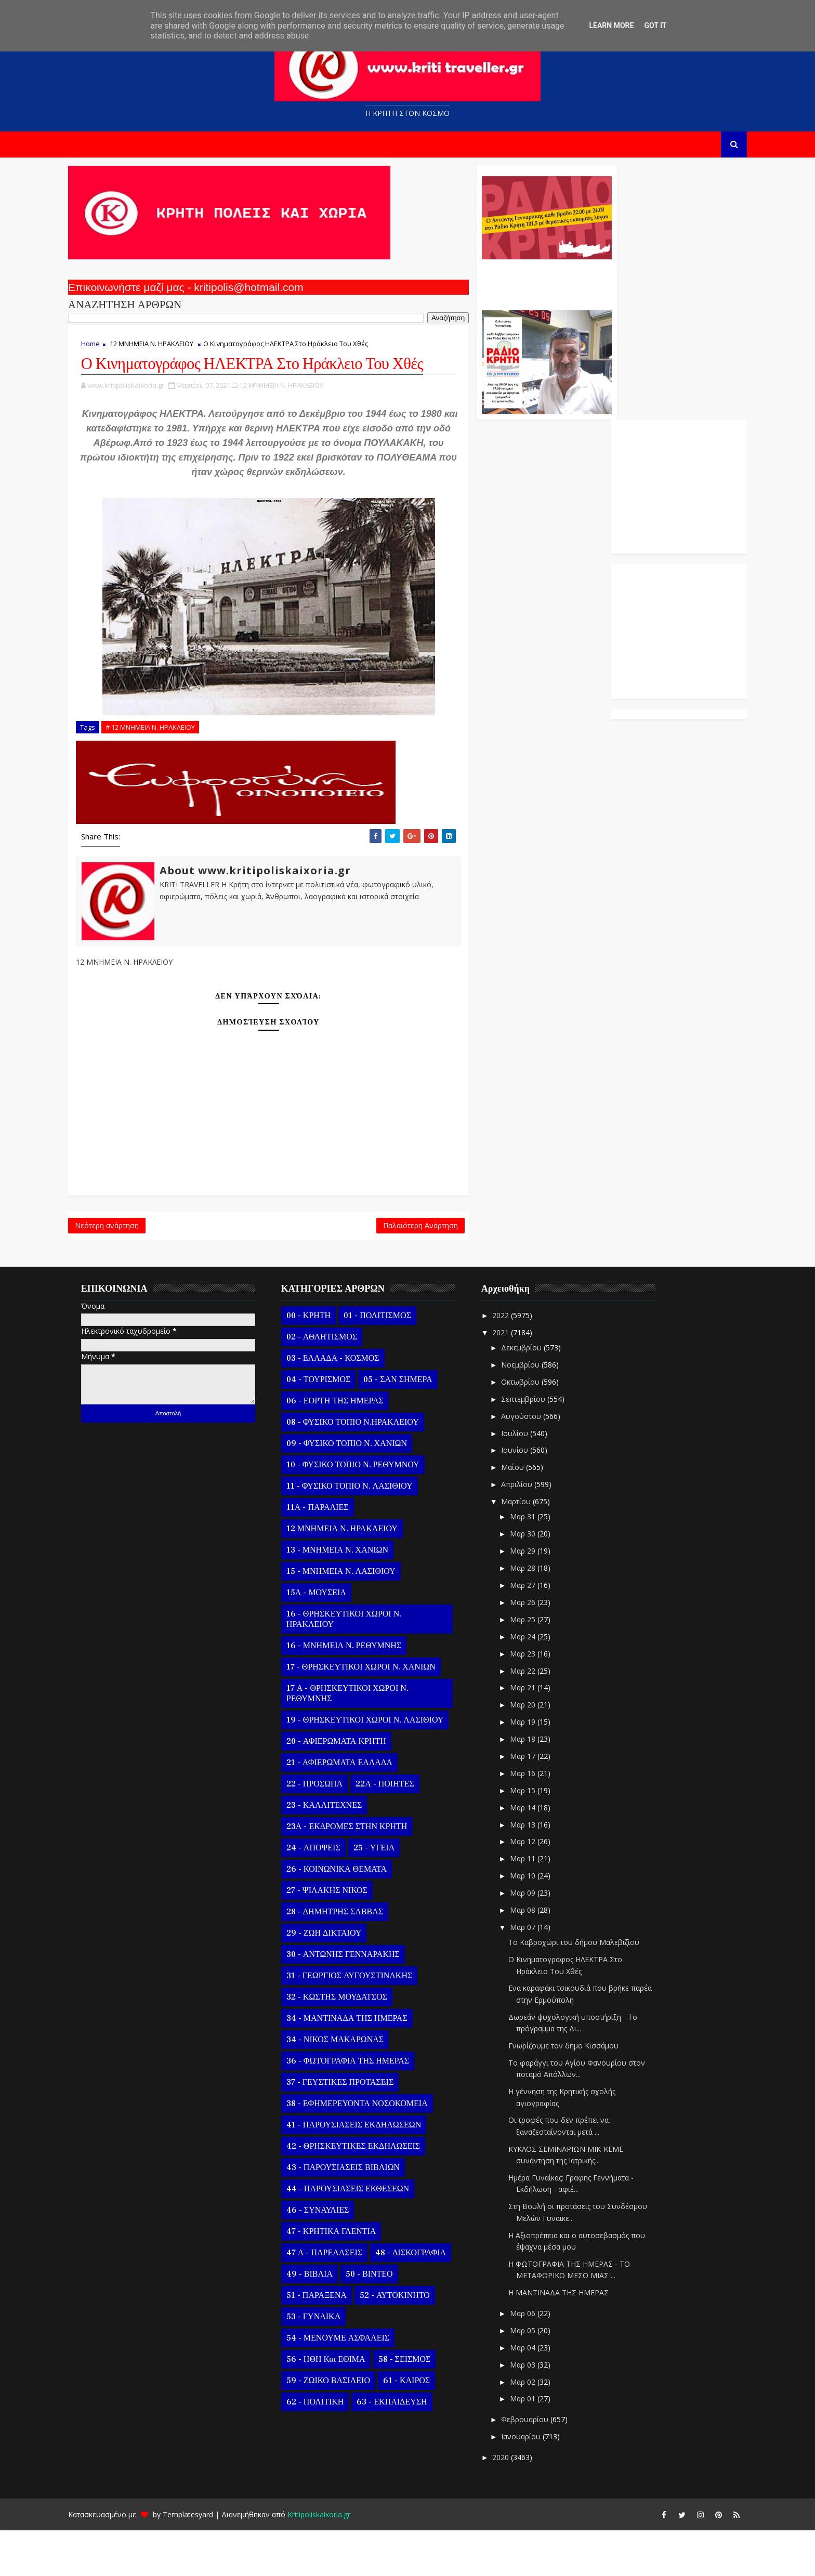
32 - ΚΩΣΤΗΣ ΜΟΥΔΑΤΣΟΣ (351, 2043)
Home (105, 348)
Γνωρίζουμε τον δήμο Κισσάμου (578, 2092)
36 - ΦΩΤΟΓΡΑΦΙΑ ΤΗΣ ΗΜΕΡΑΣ (362, 2107)
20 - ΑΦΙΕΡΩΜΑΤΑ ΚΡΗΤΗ (351, 1787)
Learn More (611, 25)
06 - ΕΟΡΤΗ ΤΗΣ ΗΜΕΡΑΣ (349, 1447)
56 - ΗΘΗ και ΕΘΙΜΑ (340, 2405)
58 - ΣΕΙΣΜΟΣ (419, 2405)
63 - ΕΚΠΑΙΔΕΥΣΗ (406, 2448)
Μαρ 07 (538, 1973)
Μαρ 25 (538, 1666)
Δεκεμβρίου (537, 1394)
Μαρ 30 (538, 1580)
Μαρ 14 (538, 1854)
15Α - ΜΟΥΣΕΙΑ (331, 1639)
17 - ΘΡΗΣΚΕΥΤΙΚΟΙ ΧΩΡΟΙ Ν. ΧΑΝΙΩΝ (375, 1713)
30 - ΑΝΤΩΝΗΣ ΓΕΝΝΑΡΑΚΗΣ (357, 2000)
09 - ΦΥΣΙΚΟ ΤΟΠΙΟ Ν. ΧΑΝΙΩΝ (361, 1489)
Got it (655, 25)
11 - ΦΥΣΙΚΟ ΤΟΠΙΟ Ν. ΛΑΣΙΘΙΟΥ (364, 1532)
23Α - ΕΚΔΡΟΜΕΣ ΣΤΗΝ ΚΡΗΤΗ (361, 1873)
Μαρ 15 (538, 1837)
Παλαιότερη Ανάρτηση (356, 1269)
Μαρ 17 (538, 1802)
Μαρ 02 (538, 2428)
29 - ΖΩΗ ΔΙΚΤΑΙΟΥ (338, 1979)
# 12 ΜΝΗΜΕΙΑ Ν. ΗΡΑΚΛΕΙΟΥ (164, 767)
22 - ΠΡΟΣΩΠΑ (329, 1830)
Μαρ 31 (538, 1563)
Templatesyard (202, 2560)
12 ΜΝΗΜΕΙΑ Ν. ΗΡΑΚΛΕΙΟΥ (166, 348)
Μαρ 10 (538, 1922)
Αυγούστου (537, 1462)
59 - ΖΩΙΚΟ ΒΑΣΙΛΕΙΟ (343, 2427)
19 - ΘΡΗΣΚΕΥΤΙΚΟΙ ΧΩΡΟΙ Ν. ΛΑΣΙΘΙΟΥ (379, 1766)
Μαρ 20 (538, 1751)
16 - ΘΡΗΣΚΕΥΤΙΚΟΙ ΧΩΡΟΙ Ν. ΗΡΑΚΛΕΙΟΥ (358, 1665)
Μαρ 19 (538, 1768)
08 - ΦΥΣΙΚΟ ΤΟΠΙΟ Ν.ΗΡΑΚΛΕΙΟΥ (367, 1468)
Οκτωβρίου (536, 1428)
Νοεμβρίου (536, 1411)
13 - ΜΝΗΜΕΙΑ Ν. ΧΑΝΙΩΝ (352, 1596)
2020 (516, 2503)
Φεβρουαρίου (540, 2465)
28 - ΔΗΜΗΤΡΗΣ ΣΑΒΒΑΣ (349, 1958)
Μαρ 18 (538, 1785)
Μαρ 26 (538, 1648)
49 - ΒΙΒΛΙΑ (324, 2320)
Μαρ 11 (538, 1905)
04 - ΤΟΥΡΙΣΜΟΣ (333, 1426)
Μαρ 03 (538, 2411)
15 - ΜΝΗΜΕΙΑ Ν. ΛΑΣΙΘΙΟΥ (355, 1617)
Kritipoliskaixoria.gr (333, 2560)
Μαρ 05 (538, 2377)
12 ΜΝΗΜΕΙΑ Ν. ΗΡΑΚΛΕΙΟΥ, (296, 410)
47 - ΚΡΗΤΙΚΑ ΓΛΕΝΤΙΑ (346, 2277)
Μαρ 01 (538, 2445)
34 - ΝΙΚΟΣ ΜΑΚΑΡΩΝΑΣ (349, 2086)
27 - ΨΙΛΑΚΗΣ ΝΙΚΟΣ (341, 1936)
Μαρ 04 (538, 2394)
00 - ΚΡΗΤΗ (323, 1362)
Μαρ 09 (538, 1939)
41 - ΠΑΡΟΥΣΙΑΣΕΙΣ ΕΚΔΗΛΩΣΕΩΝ (368, 2171)
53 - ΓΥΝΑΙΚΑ (328, 2363)
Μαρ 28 (538, 1614)
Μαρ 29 (538, 1597)
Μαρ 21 (538, 1734)
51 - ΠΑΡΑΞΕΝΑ (331, 2341)
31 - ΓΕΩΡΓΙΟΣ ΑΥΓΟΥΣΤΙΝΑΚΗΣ (364, 2022)
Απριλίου (532, 1530)
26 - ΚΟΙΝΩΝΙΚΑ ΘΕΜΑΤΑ (351, 1915)
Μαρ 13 (538, 1870)
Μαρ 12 (538, 1887)
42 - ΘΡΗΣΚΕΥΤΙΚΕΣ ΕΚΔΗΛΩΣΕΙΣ (368, 2192)
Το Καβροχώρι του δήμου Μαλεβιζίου (588, 1988)
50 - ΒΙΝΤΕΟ (383, 2320)
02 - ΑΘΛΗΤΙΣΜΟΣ (336, 1383)
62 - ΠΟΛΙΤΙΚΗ (329, 2448)
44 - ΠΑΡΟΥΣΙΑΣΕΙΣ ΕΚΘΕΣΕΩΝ (362, 2235)
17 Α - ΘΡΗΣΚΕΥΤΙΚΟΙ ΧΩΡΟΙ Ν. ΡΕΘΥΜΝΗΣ (362, 1739)
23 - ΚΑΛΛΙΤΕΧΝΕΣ (338, 1851)
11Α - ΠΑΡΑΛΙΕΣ (332, 1553)
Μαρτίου (531, 1548)
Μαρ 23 (538, 1700)
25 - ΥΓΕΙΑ (388, 1894)
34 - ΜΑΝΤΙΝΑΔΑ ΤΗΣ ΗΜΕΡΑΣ (361, 2064)
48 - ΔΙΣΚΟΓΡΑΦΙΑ (425, 2299)
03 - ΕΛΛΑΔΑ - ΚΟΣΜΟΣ (347, 1404)
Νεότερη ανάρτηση (121, 1269)
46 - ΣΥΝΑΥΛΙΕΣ (332, 2256)
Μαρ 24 (538, 1683)
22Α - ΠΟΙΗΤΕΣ (399, 1830)
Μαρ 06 (538, 2359)
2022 (516, 1361)
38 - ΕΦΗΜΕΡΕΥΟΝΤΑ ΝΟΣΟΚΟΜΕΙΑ (371, 2150)
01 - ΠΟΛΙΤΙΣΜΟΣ (392, 1362)
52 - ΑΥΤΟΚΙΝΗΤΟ (409, 2341)
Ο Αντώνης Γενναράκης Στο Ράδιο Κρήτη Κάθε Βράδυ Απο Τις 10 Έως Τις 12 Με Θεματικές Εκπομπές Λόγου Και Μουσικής (481, 285)
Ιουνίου (530, 1496)
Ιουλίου (530, 1479)
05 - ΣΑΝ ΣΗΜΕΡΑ (412, 1426)
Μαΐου (528, 1513)
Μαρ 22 (538, 1716)
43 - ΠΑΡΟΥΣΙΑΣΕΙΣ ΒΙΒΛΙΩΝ (357, 2214)
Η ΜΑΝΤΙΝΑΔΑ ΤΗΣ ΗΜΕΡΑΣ (573, 2339)
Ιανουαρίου (536, 2483)
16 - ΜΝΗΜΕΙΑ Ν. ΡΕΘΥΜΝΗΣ (358, 1692)
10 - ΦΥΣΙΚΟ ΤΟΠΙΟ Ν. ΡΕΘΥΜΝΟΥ (367, 1511)
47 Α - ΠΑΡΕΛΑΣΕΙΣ (339, 2299)
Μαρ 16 (538, 1819)
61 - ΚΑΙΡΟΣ (421, 2427)
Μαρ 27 (538, 1631)
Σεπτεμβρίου (539, 1445)
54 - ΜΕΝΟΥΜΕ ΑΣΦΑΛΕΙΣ (352, 2384)
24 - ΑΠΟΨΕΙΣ (328, 1894)
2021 (516, 1379)
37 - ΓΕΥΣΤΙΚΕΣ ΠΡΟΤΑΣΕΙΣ (354, 2128)
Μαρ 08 (538, 1956)
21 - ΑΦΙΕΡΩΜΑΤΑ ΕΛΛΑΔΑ (354, 1809)
